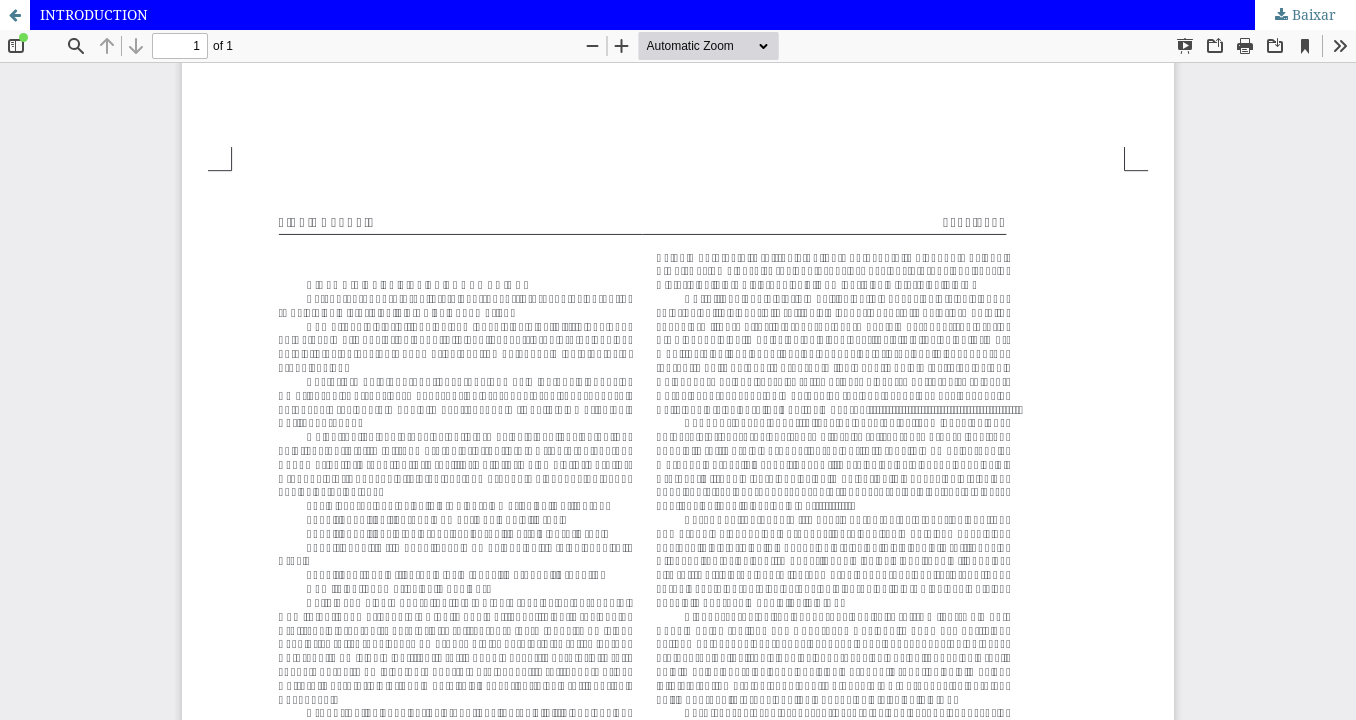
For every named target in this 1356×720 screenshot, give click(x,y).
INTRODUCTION (94, 14)
